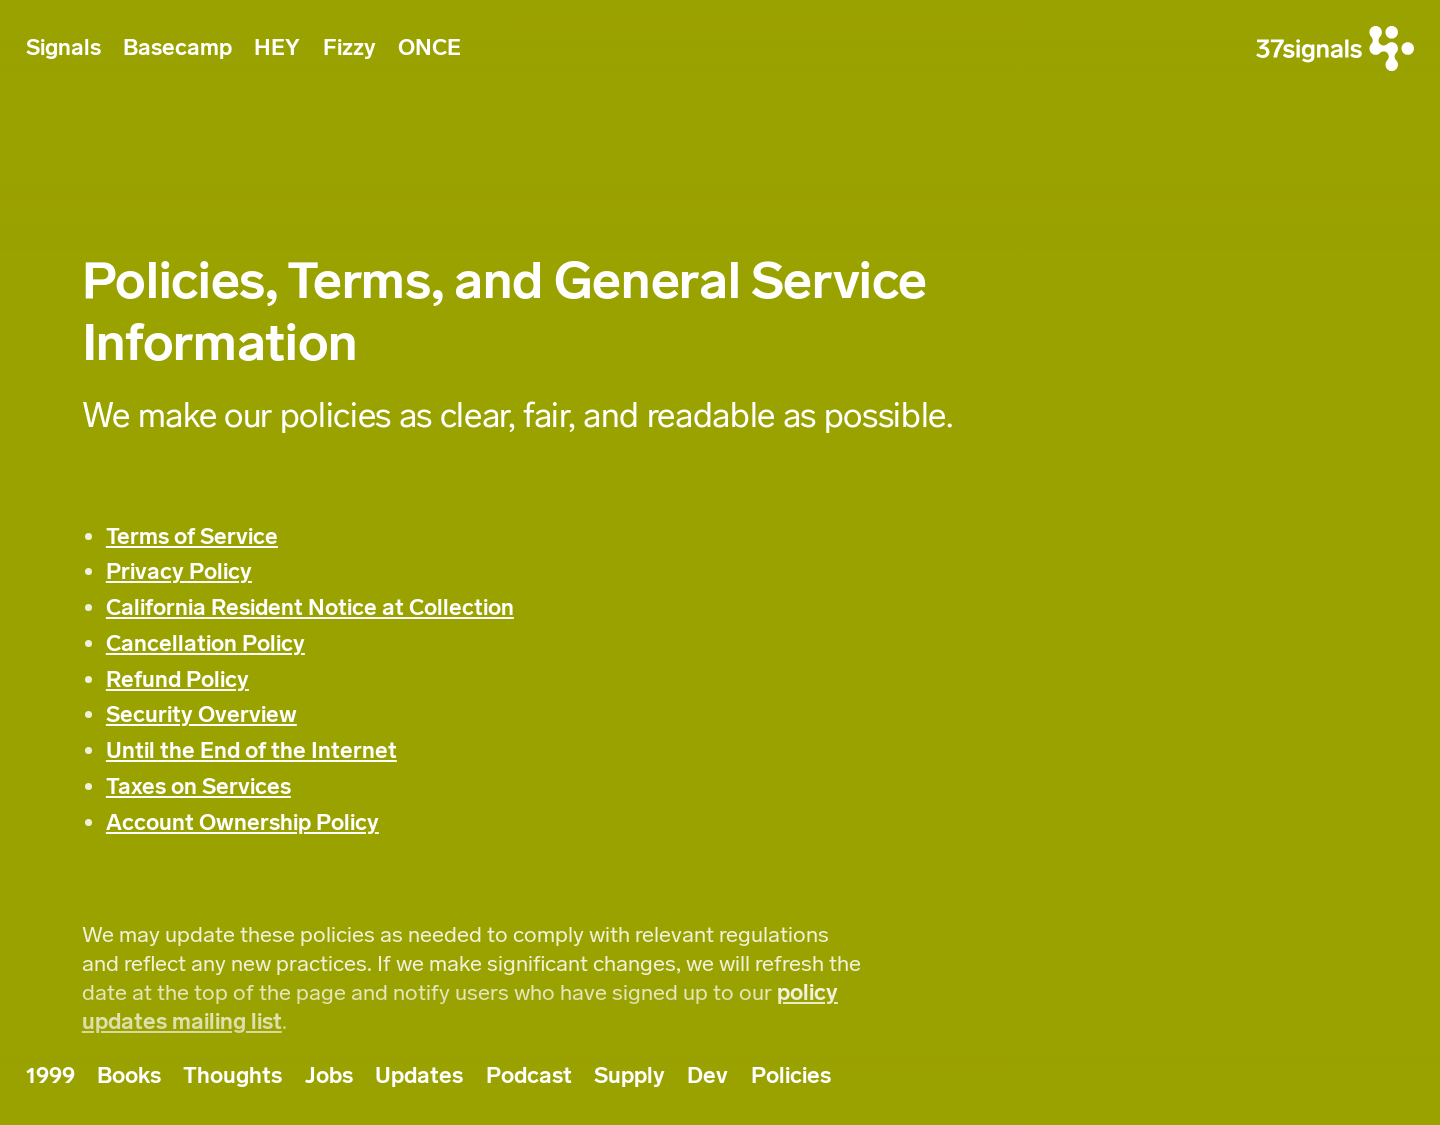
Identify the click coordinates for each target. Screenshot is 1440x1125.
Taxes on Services (198, 786)
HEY (277, 47)
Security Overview (201, 714)
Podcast (529, 1075)
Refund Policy (177, 679)
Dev (707, 1075)
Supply (629, 1075)
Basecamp (177, 47)
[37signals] (1335, 48)
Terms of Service (192, 536)
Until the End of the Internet (251, 750)
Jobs (329, 1075)
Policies (791, 1075)
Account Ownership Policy (242, 822)
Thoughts (232, 1075)
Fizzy (349, 47)
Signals (63, 47)
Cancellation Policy (205, 643)
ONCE (429, 47)
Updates (419, 1075)
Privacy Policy (179, 571)
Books (129, 1075)
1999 (50, 1075)
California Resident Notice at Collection (310, 607)
